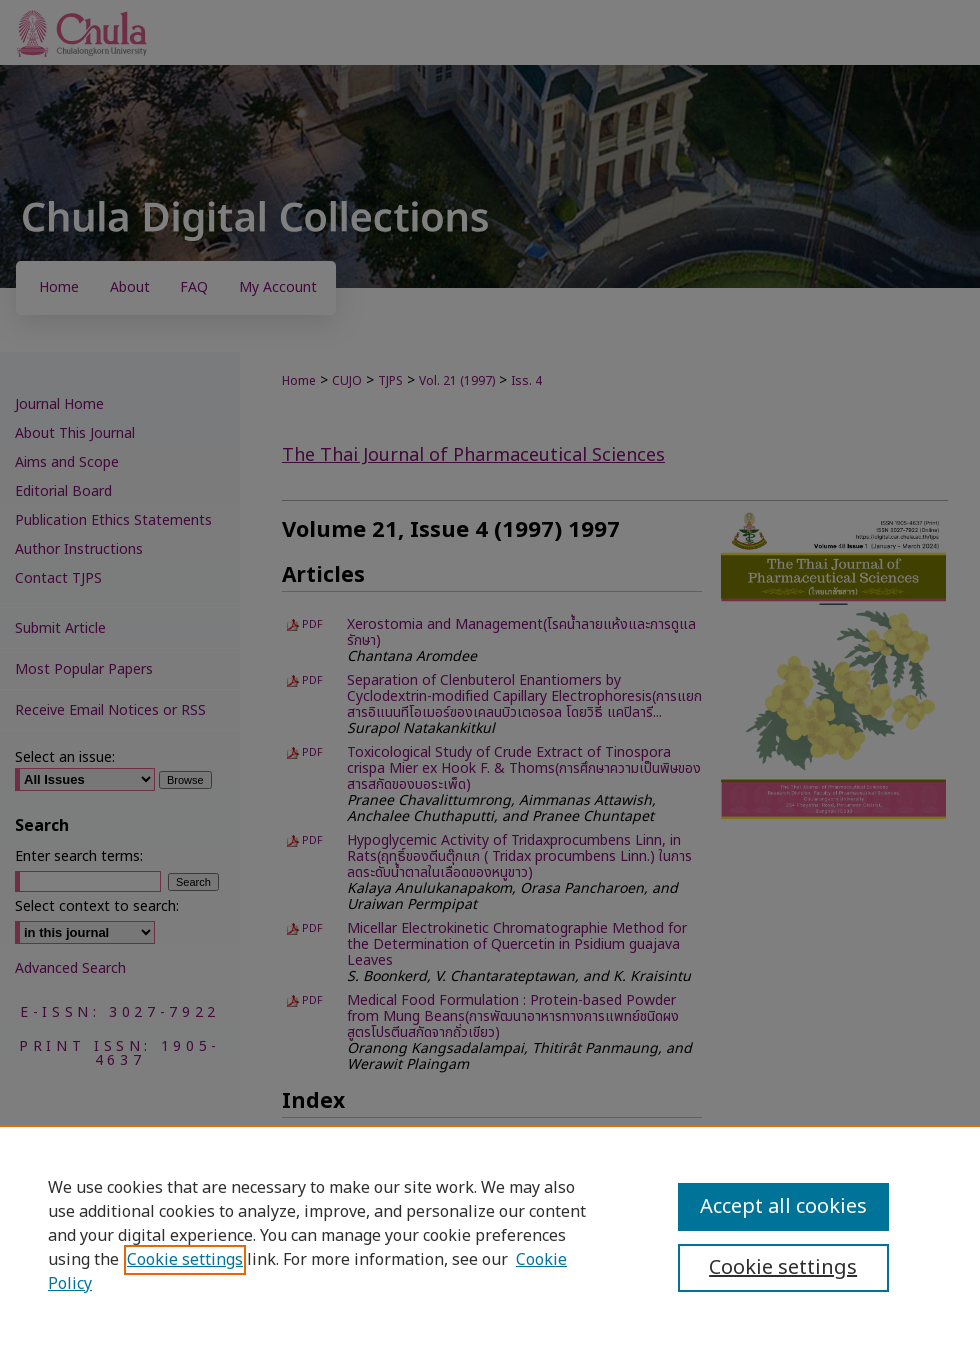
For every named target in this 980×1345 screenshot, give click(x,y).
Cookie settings (185, 1260)
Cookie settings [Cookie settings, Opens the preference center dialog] (783, 1268)
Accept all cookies (783, 1207)
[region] (490, 1235)
